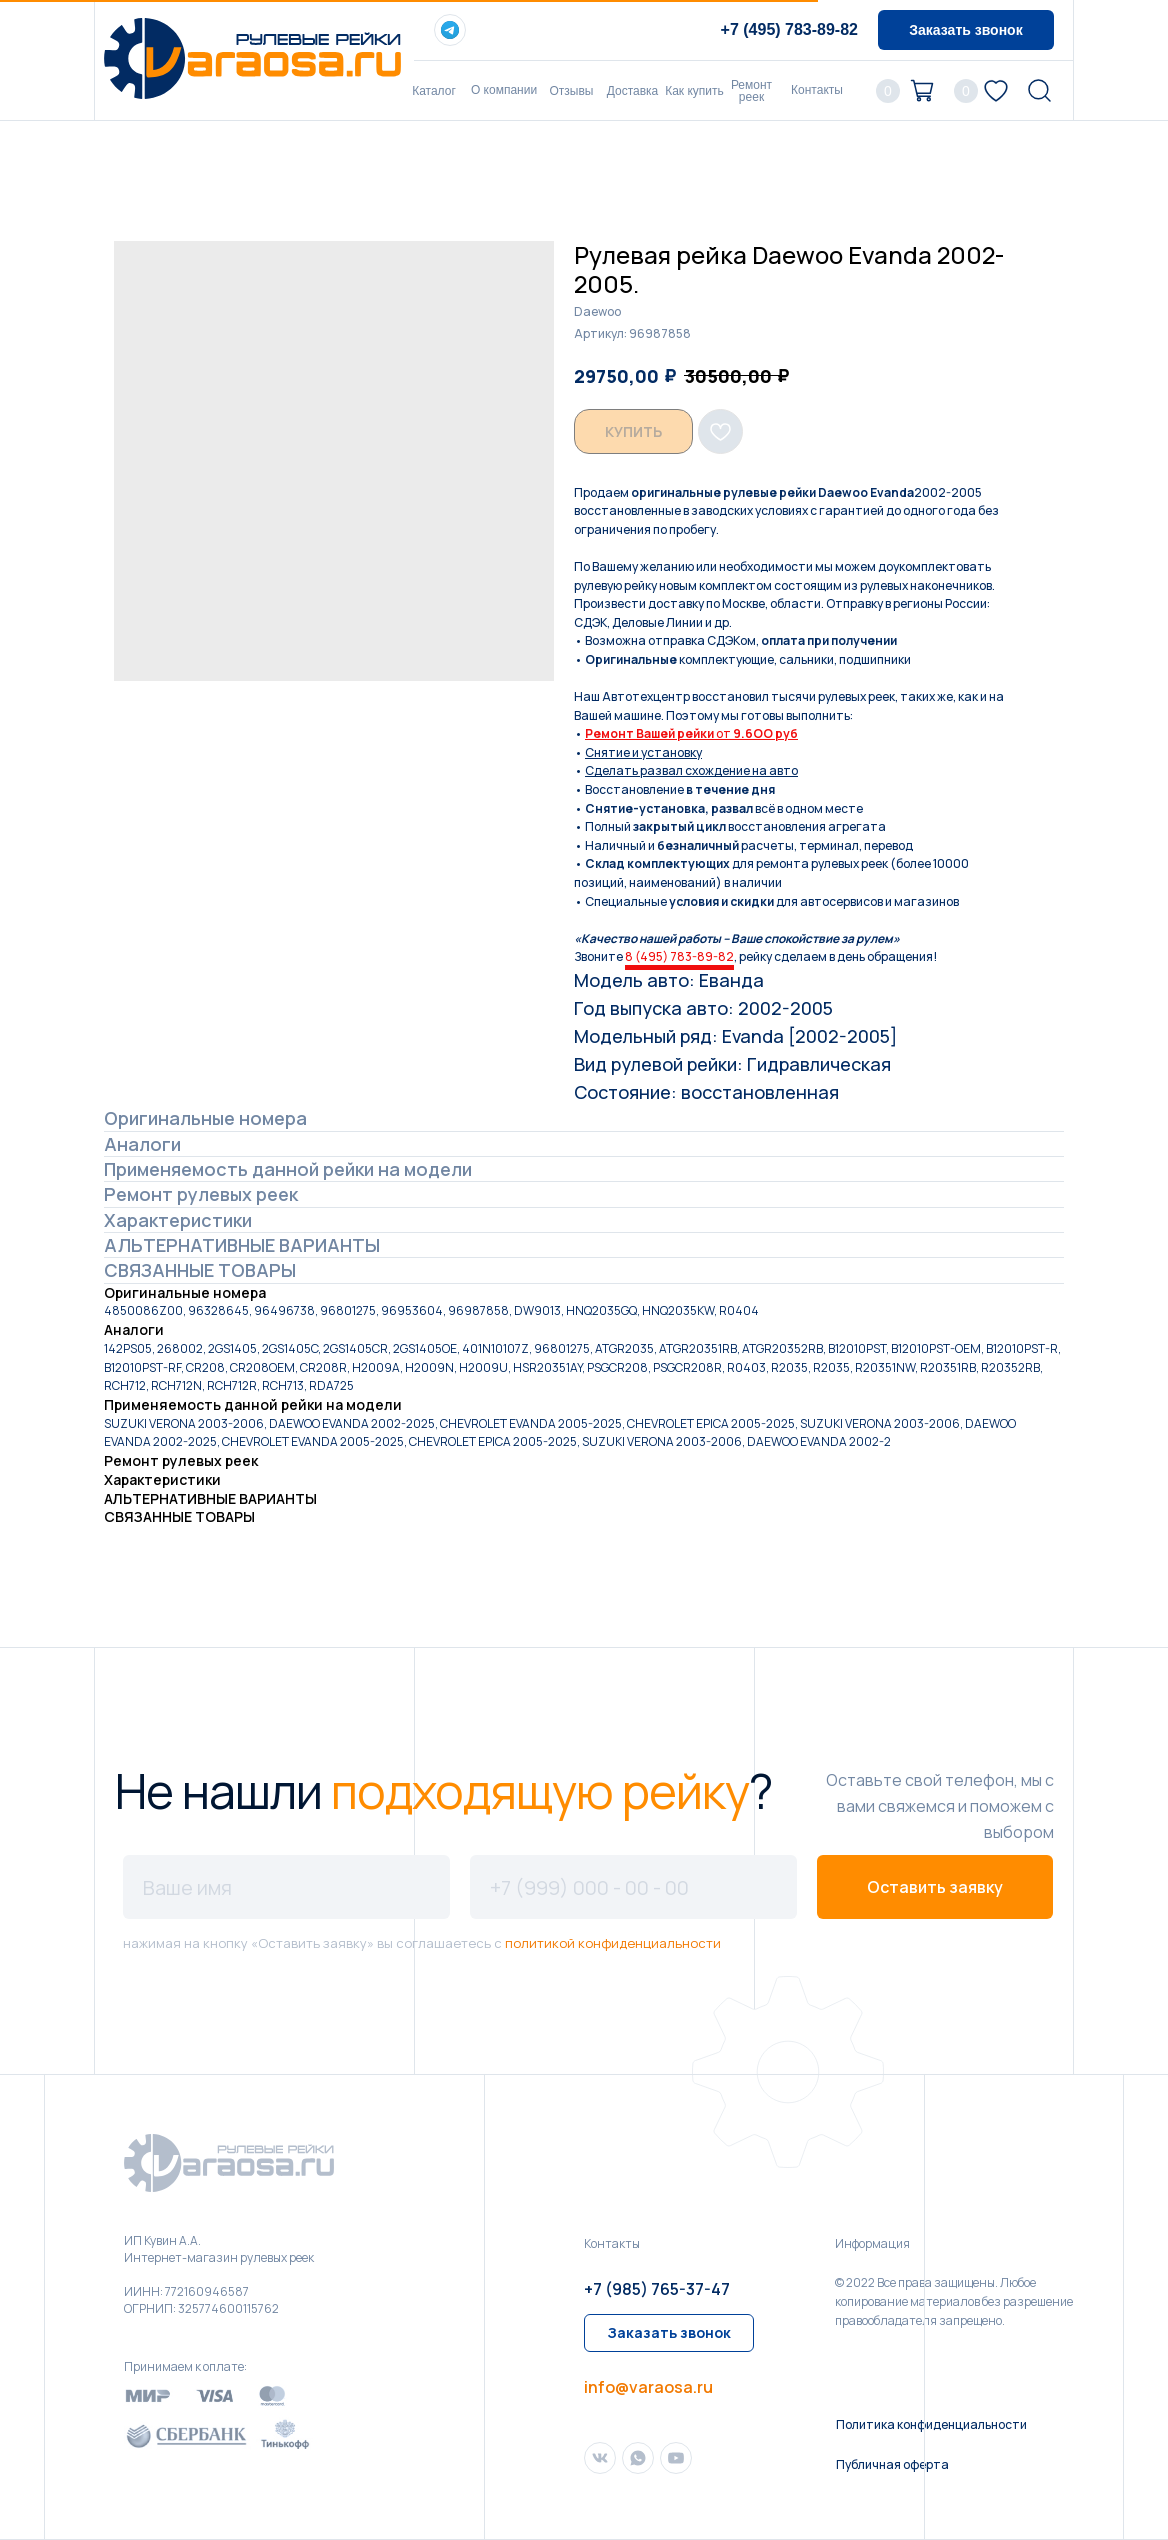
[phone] (633, 1887)
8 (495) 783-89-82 (679, 956)
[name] (286, 1887)
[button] (966, 30)
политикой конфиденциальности (613, 1943)
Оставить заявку (935, 1887)
